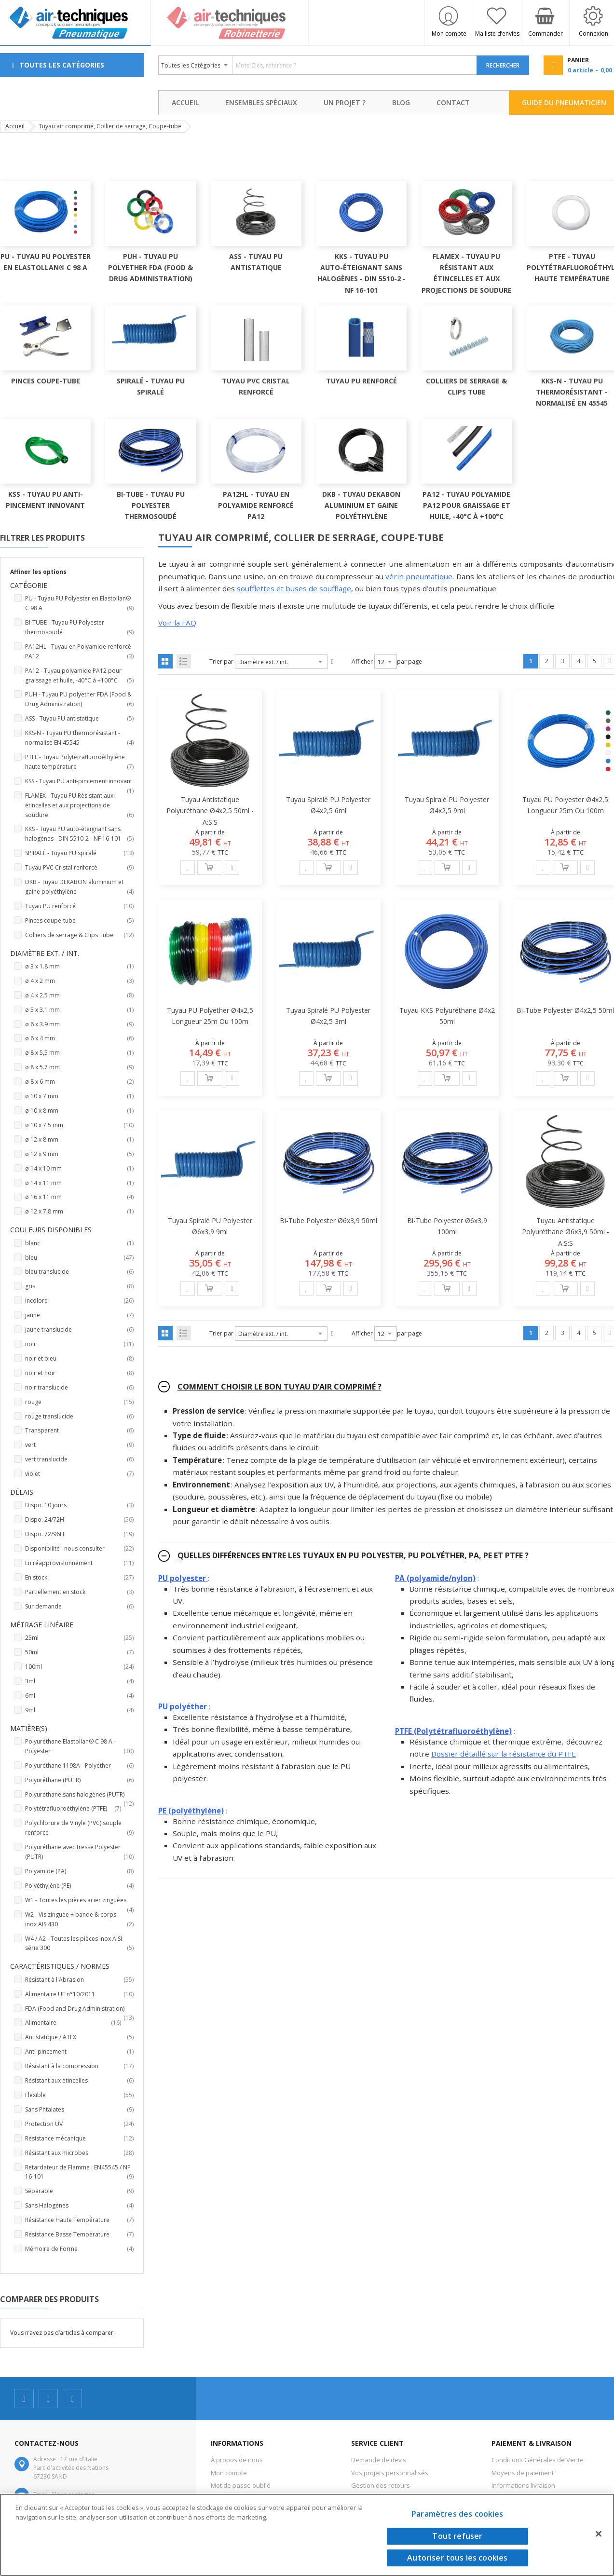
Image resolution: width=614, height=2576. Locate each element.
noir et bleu (79, 1358)
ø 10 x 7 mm (79, 1096)
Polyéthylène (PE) (79, 1886)
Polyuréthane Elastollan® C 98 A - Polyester (79, 1746)
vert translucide (79, 1459)
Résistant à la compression (79, 2066)
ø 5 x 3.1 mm (79, 1010)
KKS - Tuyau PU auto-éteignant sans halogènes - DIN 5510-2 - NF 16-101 (79, 834)
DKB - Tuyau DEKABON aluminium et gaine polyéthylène (79, 887)
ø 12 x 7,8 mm (79, 1211)
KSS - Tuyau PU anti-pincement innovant (79, 781)
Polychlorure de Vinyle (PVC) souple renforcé (79, 1828)
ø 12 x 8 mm (79, 1140)
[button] (187, 867)
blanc (79, 1243)
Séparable (79, 2191)
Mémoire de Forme (79, 2249)
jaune (79, 1315)
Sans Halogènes (79, 2205)
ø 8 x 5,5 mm (79, 1053)
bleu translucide (79, 1272)
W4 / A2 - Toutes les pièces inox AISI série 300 (79, 1944)
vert (79, 1445)
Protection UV (79, 2124)
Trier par (221, 661)
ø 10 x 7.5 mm (79, 1125)
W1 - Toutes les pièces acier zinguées (79, 1900)
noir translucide (79, 1387)
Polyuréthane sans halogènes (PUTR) (79, 1794)
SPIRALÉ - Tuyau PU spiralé (79, 853)
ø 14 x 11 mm (79, 1183)
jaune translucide (79, 1330)
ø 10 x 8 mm (79, 1111)
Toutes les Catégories (61, 64)
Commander (545, 33)
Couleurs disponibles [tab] (51, 1229)
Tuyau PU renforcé (79, 906)
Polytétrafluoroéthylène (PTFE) (79, 1808)
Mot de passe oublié (241, 2485)
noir (79, 1344)
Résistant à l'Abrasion (79, 1980)
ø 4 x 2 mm (79, 981)
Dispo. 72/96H (79, 1534)
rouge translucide (79, 1416)
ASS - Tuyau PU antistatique (79, 718)
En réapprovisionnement (79, 1563)
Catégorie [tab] (28, 585)
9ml (79, 1710)
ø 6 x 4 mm (79, 1038)
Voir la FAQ (177, 622)
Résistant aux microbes (79, 2153)
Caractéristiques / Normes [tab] (59, 1966)
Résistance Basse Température (79, 2234)
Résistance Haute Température (79, 2220)
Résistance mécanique (79, 2138)
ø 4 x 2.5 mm (79, 995)
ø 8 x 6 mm (79, 1082)
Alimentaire (79, 2023)
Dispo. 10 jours (79, 1505)
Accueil (15, 126)
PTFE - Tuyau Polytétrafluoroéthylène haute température (79, 762)
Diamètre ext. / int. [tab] (44, 953)
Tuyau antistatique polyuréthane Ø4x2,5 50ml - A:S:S (210, 810)
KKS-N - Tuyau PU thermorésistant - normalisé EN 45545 (79, 738)
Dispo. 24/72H (79, 1520)
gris (79, 1286)
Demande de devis (378, 2459)
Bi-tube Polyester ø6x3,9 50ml (328, 1220)
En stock (79, 1577)
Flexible (79, 2095)
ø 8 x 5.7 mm (79, 1067)
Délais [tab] (21, 1492)
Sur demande (79, 1606)
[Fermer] (598, 2533)
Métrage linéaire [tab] (41, 1624)
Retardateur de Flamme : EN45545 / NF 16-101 (79, 2172)
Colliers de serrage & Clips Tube (79, 935)
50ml (79, 1652)
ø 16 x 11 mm (79, 1197)
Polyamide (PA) (79, 1871)
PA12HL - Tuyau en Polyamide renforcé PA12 (79, 651)
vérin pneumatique (418, 576)
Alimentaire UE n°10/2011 (79, 1994)
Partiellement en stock (79, 1592)
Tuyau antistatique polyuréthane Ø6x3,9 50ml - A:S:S (565, 1231)
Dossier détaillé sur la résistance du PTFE (503, 1753)
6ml (79, 1696)
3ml (79, 1681)
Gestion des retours (380, 2485)
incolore (79, 1301)
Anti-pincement (79, 2052)
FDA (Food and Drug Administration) (79, 2009)
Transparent (79, 1430)
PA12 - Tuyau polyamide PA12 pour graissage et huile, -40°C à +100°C (79, 676)
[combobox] (318, 65)
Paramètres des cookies (457, 2513)
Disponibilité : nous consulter (79, 1549)
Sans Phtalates (79, 2109)
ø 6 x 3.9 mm (79, 1024)
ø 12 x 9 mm (79, 1154)
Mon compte (449, 33)
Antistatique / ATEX (79, 2037)
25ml (79, 1638)
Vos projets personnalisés (389, 2472)
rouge (79, 1402)
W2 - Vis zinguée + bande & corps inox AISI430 (79, 1919)
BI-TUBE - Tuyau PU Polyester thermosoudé (79, 627)
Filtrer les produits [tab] (42, 537)
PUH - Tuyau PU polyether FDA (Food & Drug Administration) (79, 699)
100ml (79, 1667)
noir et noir (79, 1373)
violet (79, 1474)
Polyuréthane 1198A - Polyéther (79, 1766)
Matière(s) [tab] (28, 1728)
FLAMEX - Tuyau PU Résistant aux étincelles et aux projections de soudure (79, 805)
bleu (79, 1258)
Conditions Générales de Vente (537, 2459)
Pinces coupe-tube (79, 921)
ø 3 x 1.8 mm (79, 966)
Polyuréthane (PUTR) (79, 1780)
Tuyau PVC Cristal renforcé (79, 867)
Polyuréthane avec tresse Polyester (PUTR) (79, 1852)
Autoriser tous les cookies (457, 2557)
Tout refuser (457, 2536)
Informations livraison (523, 2485)
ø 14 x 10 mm (79, 1168)
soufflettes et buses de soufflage (294, 588)
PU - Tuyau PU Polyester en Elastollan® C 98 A (79, 603)
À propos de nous (237, 2459)
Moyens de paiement (522, 2472)
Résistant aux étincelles (79, 2080)
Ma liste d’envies (497, 33)
